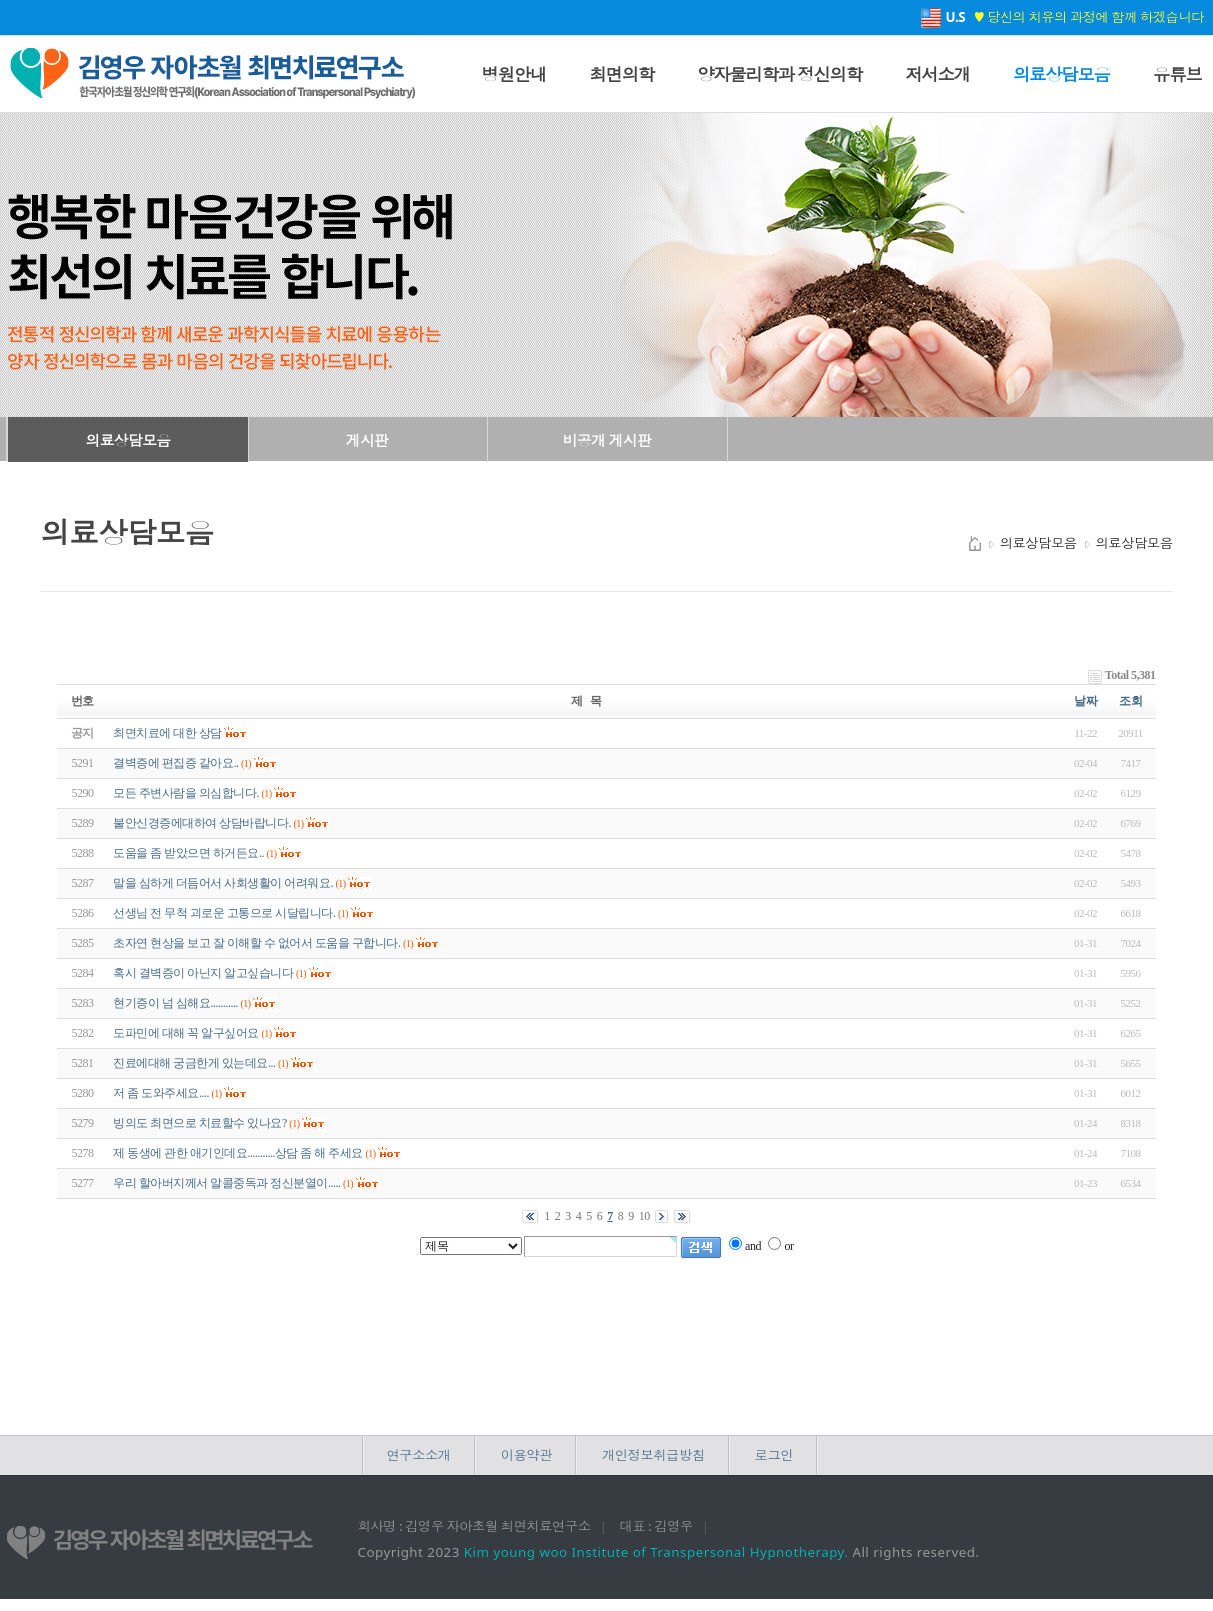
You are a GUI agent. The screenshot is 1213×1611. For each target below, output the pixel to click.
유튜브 (1177, 74)
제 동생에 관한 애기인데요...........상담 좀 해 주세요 (238, 1153)
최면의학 (621, 74)
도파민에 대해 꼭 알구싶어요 (186, 1033)
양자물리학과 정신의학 (779, 74)
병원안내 (514, 74)
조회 (1130, 701)
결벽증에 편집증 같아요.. (175, 763)
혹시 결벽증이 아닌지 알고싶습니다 (203, 973)
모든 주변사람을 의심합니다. (186, 793)
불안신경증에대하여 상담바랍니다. (202, 823)
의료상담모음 (1061, 74)
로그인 (774, 1455)
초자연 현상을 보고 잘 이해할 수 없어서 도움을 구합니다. (256, 943)
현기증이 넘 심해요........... (175, 1003)
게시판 (367, 440)
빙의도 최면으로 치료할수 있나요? (199, 1123)
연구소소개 (419, 1455)
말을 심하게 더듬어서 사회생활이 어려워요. (223, 883)
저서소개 (937, 74)
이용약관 (526, 1455)
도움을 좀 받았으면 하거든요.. (188, 853)
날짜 (1085, 701)
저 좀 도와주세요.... (161, 1093)
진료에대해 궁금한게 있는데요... (194, 1063)
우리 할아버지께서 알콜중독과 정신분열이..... (226, 1183)
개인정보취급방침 (653, 1455)
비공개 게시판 (607, 440)
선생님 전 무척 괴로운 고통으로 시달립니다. (224, 913)
